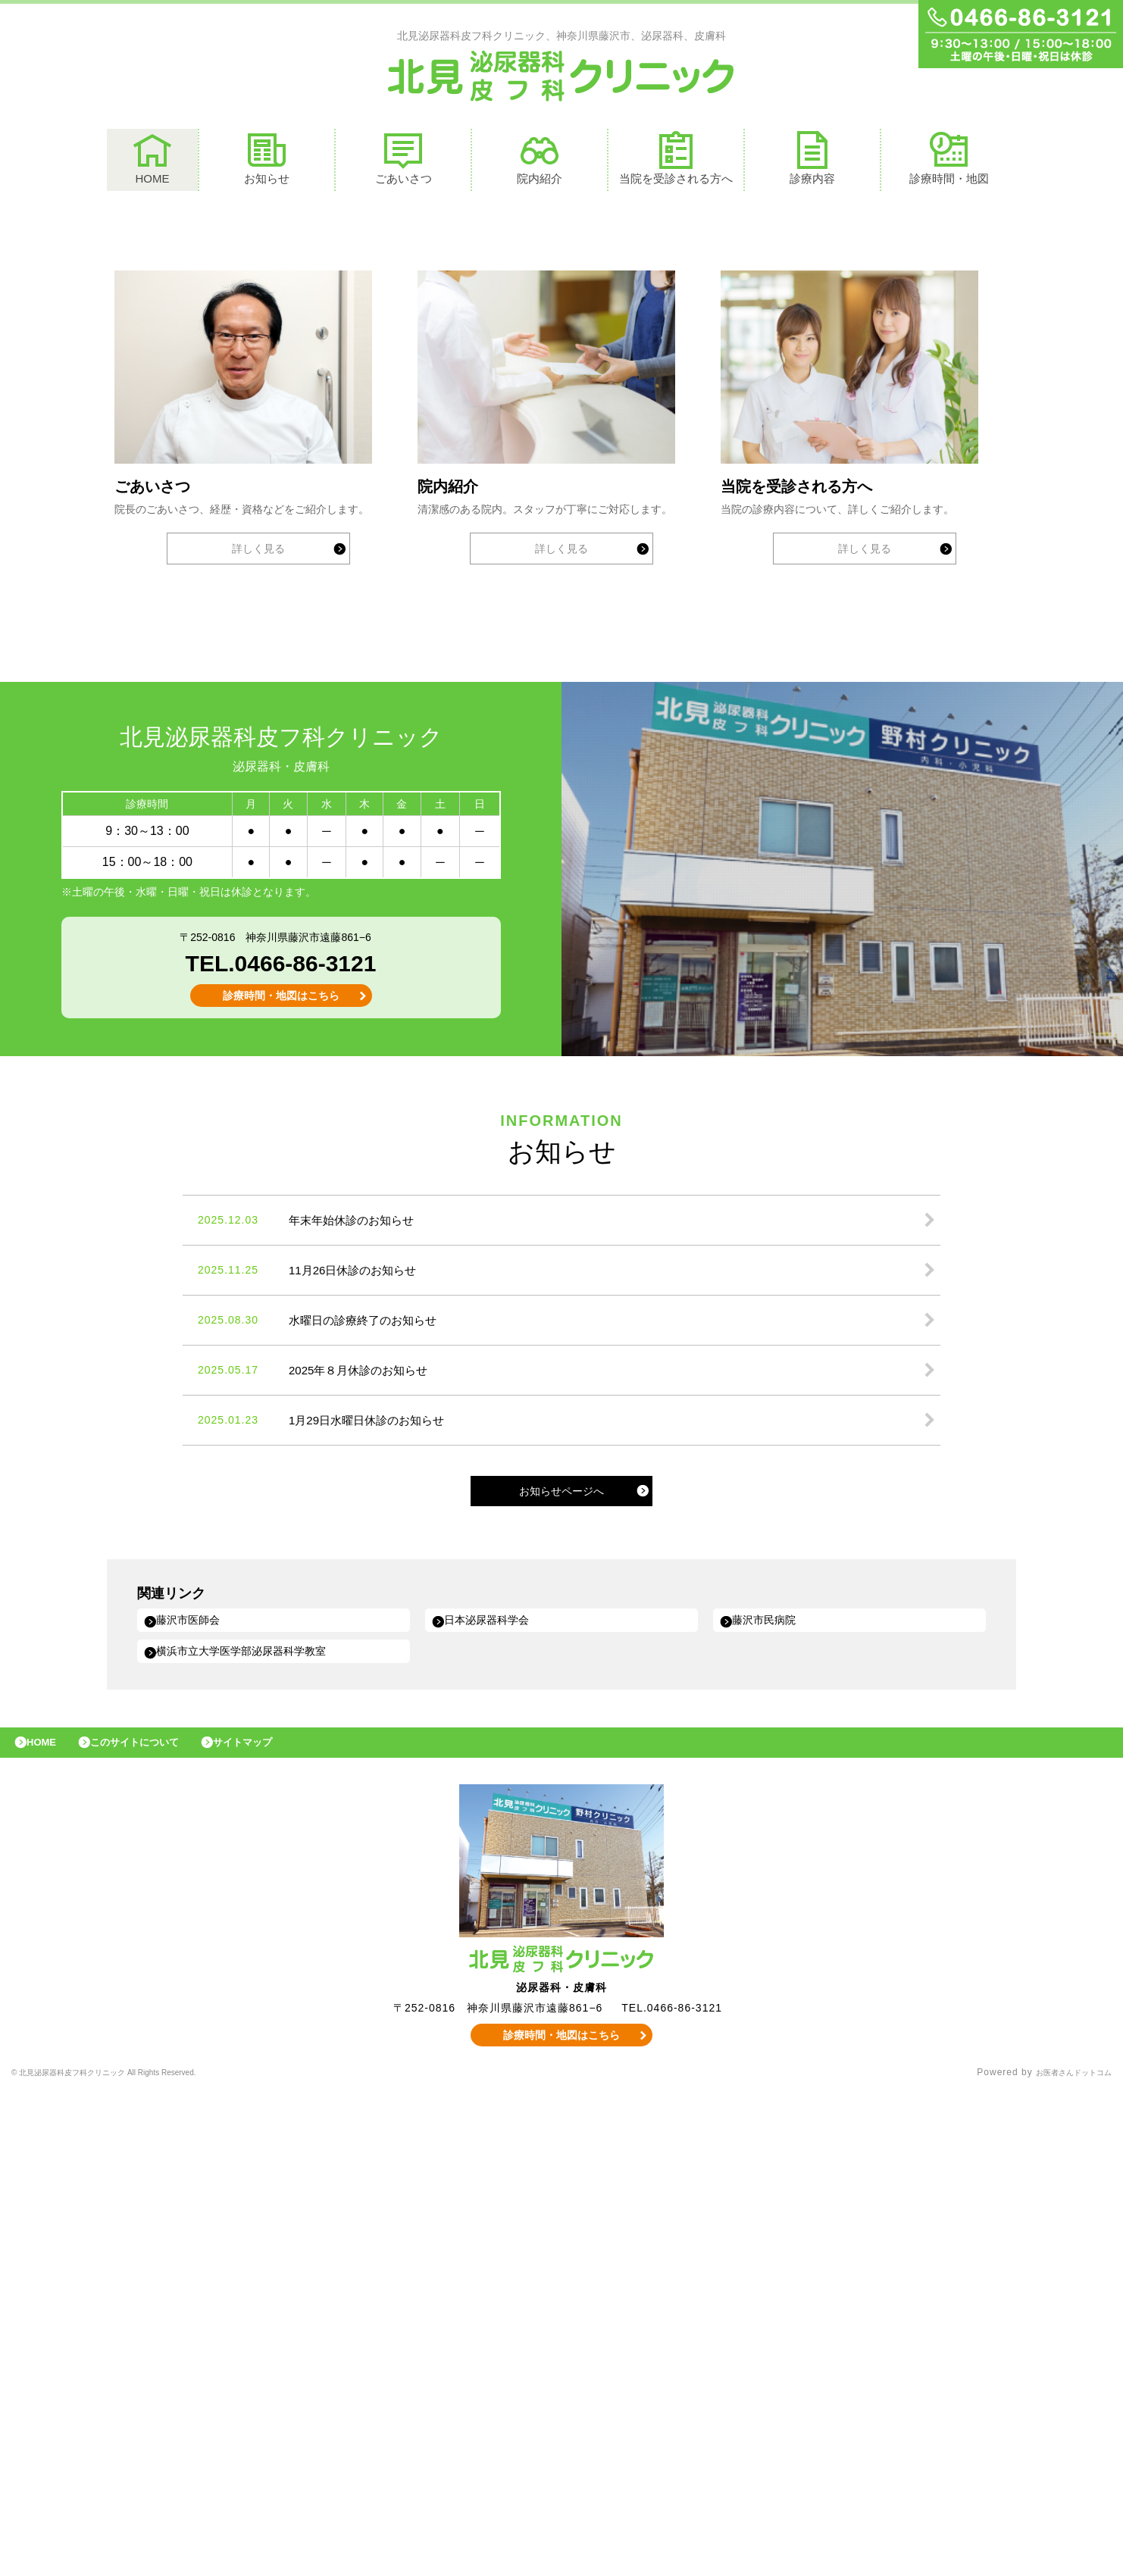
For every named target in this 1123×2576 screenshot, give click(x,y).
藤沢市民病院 (772, 2093)
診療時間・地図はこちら (281, 1468)
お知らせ (266, 162)
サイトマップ (277, 2223)
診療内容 (812, 162)
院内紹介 (539, 162)
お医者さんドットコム (1062, 2557)
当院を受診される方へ (676, 162)
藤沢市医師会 (196, 2093)
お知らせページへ (561, 1963)
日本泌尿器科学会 (496, 2093)
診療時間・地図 (949, 162)
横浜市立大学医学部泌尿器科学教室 (257, 2126)
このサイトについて (154, 2223)
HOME (152, 162)
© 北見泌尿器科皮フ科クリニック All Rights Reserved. (136, 2557)
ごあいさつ (403, 162)
